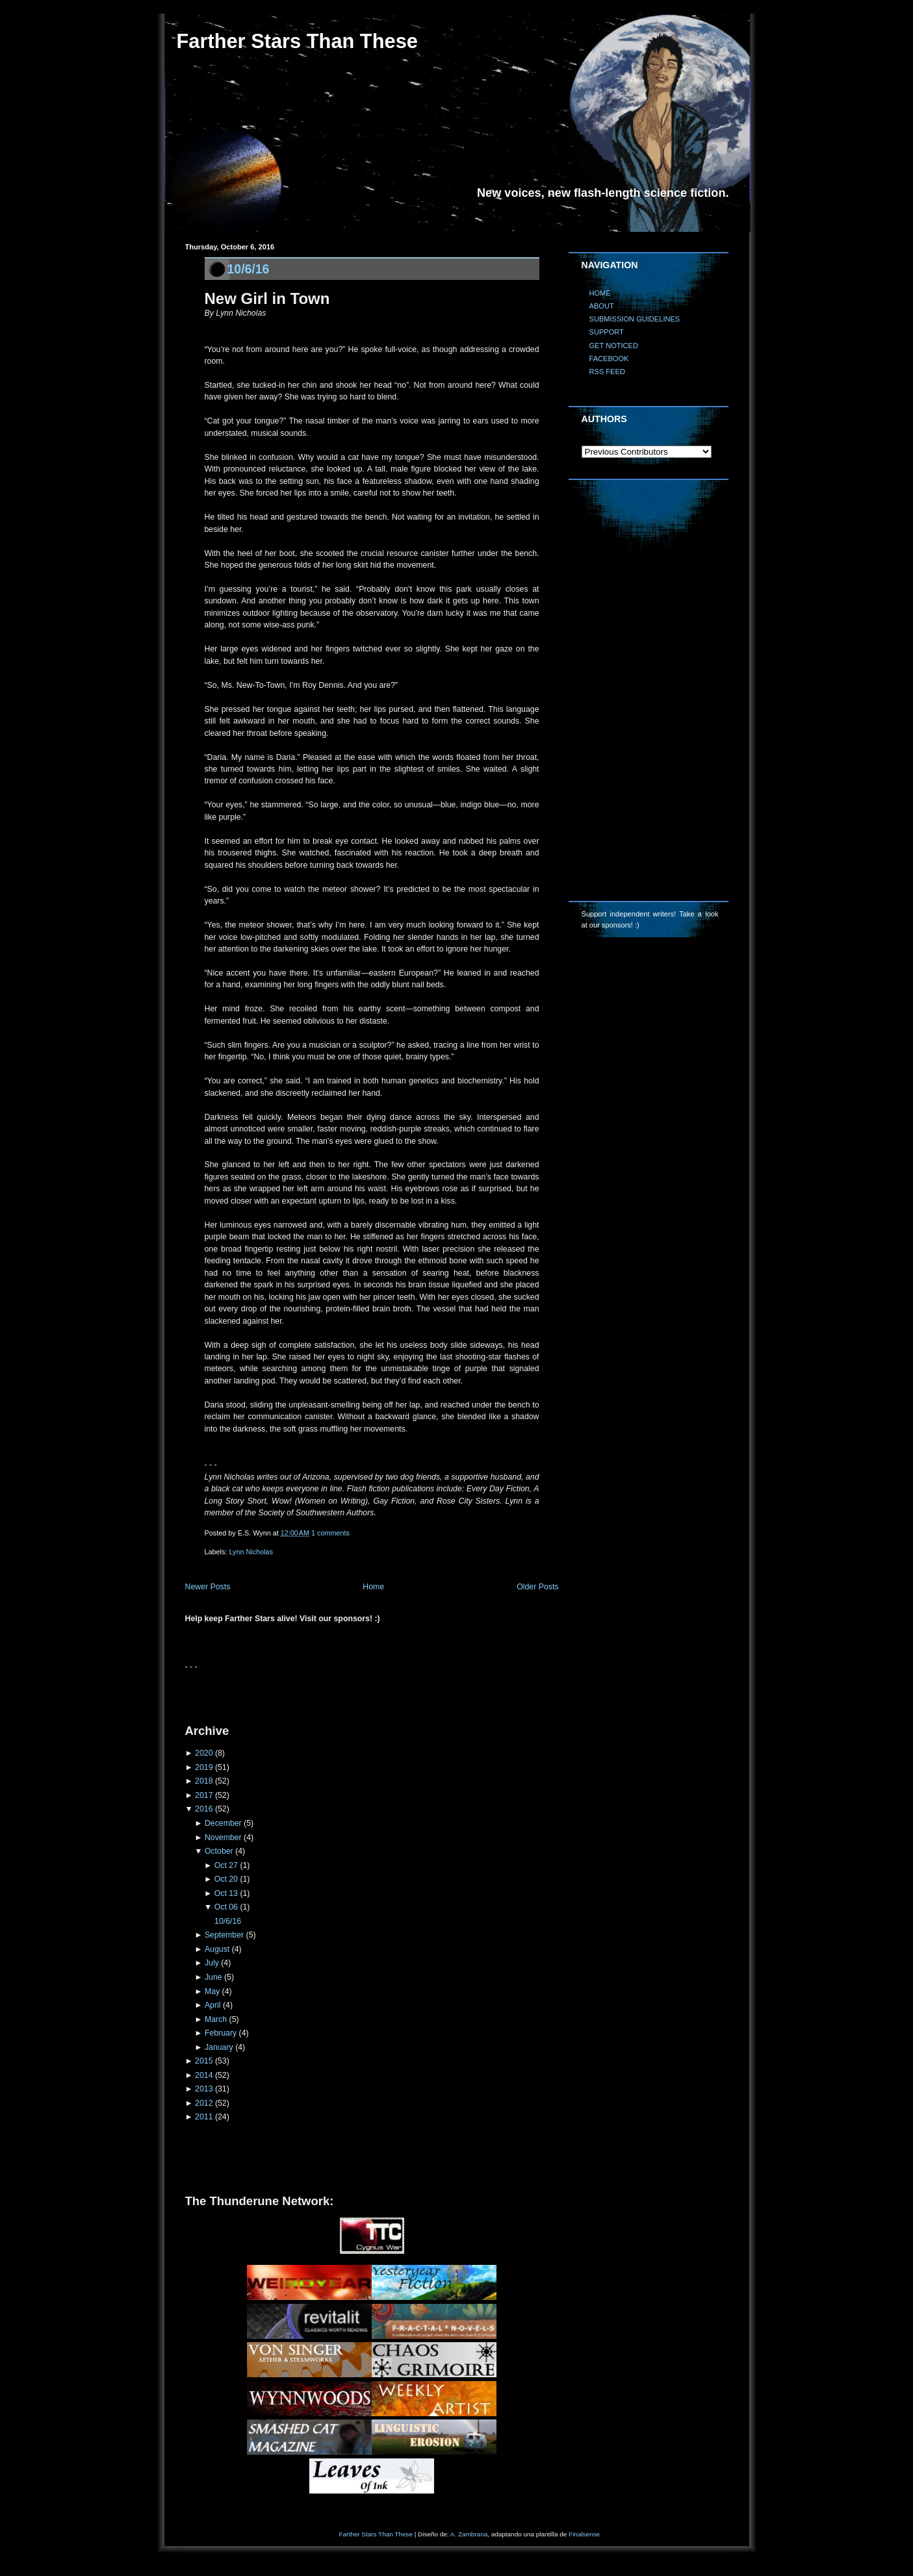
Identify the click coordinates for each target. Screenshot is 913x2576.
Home (373, 1586)
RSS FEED (607, 371)
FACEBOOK (609, 358)
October (219, 1851)
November (223, 1837)
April (213, 2005)
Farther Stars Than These (297, 41)
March (216, 2019)
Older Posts (537, 1586)
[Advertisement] (337, 1692)
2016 (203, 1808)
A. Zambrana (468, 2534)
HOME (600, 293)
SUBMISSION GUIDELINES (634, 319)
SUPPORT (606, 332)
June (213, 1977)
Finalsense (584, 2534)
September (224, 1934)
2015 (203, 2060)
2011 (203, 2116)
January (219, 2047)
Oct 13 (226, 1893)
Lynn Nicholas (251, 1552)
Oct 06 (226, 1907)
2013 (203, 2088)
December (223, 1823)
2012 (203, 2103)
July (212, 1962)
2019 (203, 1767)
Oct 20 (226, 1879)
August (217, 1949)
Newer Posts (208, 1586)
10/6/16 (248, 269)
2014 (203, 2075)
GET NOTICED (614, 345)
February (221, 2033)
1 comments (330, 1533)
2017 (203, 1795)
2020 (203, 1753)
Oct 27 (226, 1865)
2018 (203, 1781)
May (212, 1991)
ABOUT (601, 306)
